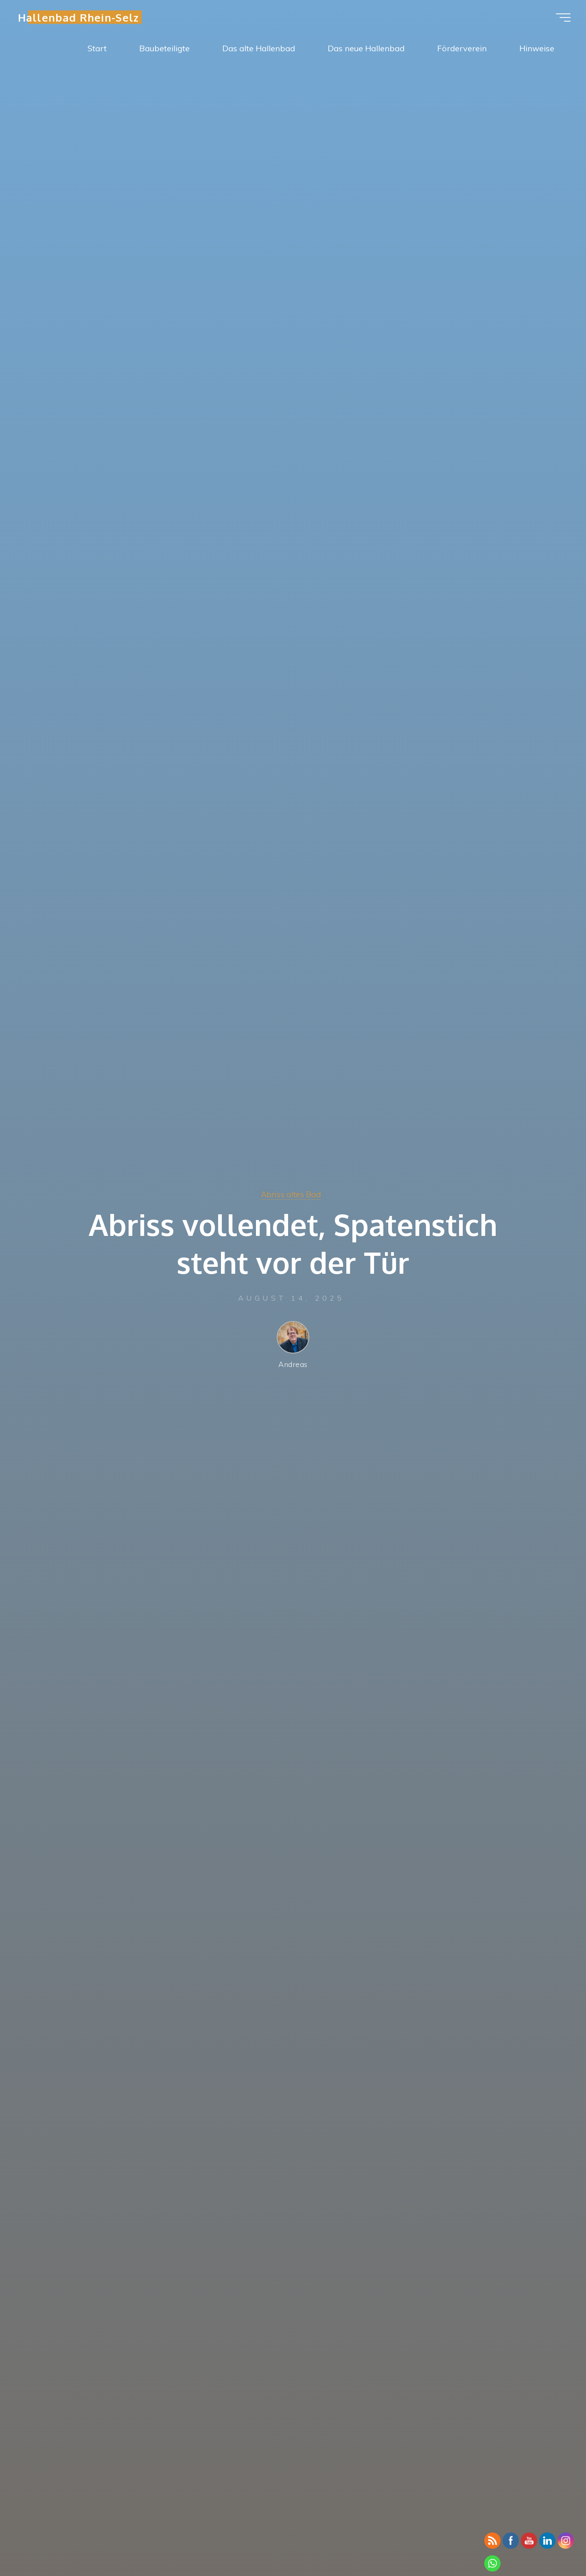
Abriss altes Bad (290, 1194)
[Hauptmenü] (558, 19)
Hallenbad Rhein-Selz (83, 19)
